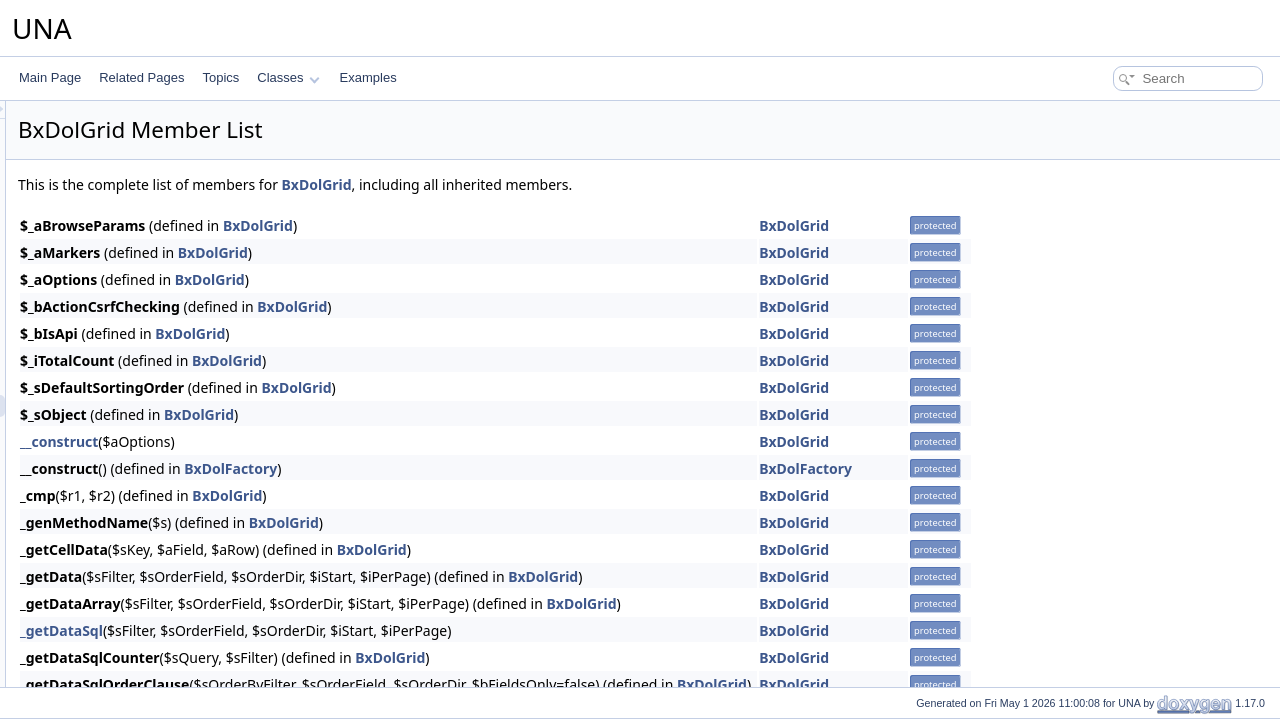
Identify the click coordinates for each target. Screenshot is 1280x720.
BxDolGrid (567, 184)
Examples (368, 77)
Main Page (50, 77)
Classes (288, 77)
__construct (309, 441)
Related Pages (141, 77)
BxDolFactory (480, 468)
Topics (220, 77)
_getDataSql (311, 630)
